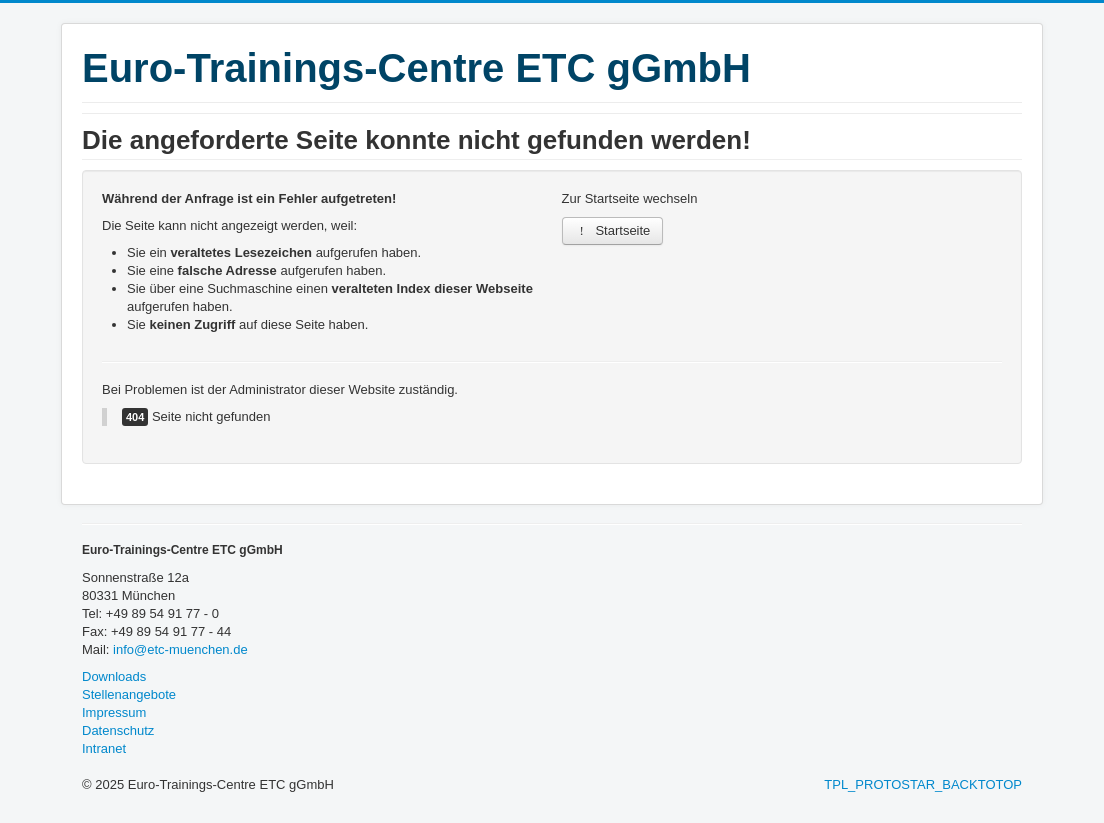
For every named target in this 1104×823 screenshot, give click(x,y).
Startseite (613, 230)
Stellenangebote (129, 694)
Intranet (104, 748)
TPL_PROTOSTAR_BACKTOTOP (923, 784)
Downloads (114, 676)
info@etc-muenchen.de (180, 649)
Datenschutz (118, 730)
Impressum (114, 712)
